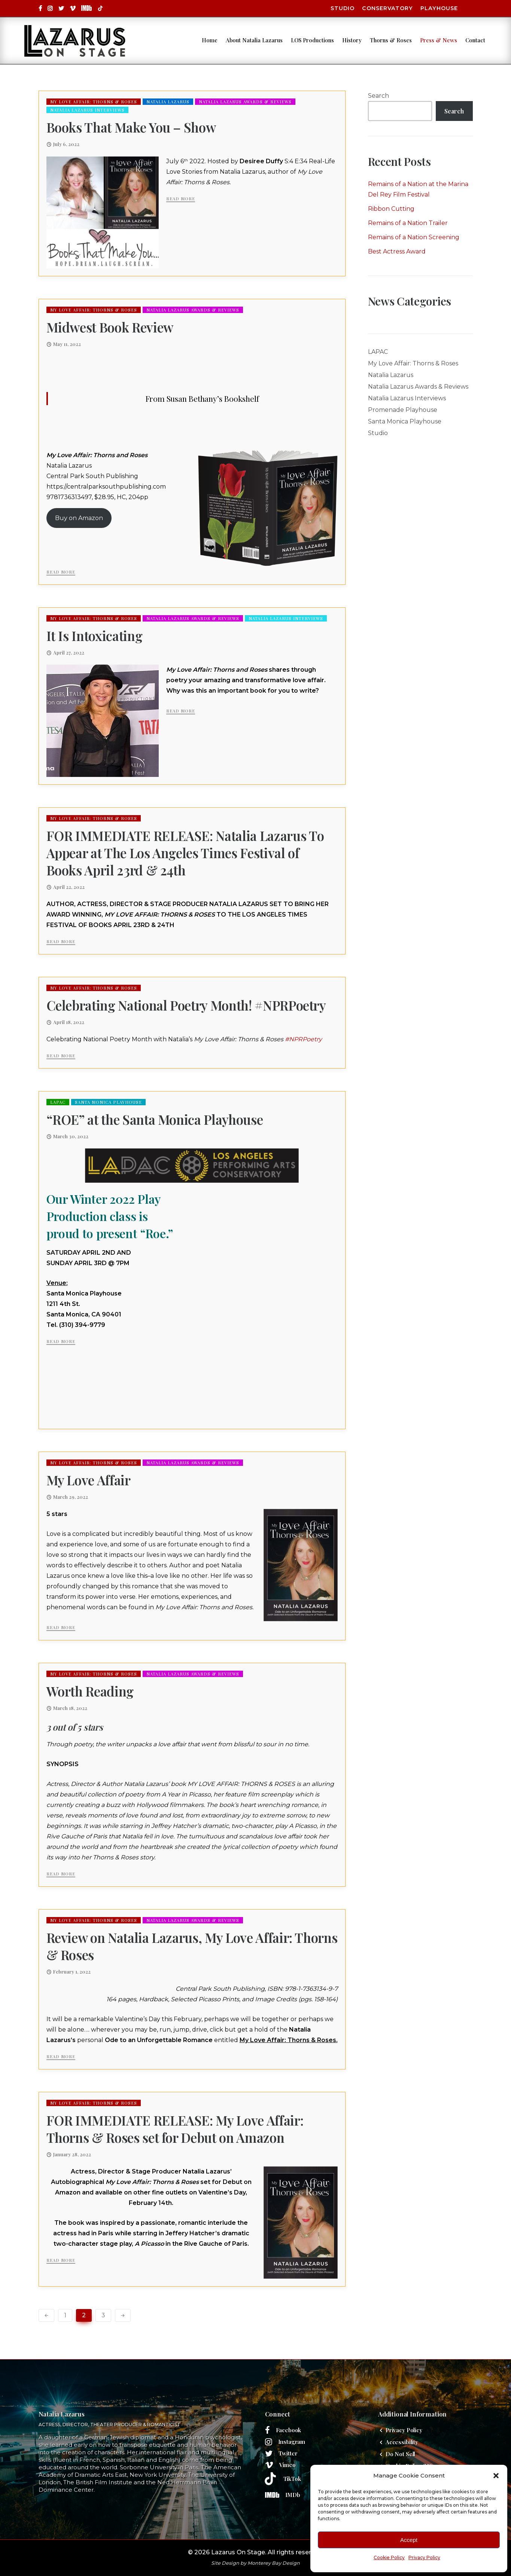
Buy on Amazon (79, 518)
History (337, 35)
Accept (408, 2540)
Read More (180, 198)
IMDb (292, 2494)
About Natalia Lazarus (239, 35)
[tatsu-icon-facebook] (40, 8)
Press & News (423, 35)
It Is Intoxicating (94, 635)
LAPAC (58, 1102)
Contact (197, 44)
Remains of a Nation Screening (413, 237)
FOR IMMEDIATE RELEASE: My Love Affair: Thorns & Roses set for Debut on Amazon (175, 2129)
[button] (496, 2475)
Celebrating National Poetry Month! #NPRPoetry (186, 1005)
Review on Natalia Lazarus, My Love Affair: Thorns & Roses (192, 1946)
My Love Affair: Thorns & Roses (93, 101)
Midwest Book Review (109, 327)
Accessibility (402, 2442)
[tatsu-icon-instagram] (50, 8)
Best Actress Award (397, 251)
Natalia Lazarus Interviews (87, 110)
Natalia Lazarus (167, 101)
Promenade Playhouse (402, 410)
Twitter (288, 2453)
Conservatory (387, 8)
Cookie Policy (389, 2557)
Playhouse (439, 8)
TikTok (292, 2478)
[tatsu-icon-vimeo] (73, 8)
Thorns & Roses (376, 35)
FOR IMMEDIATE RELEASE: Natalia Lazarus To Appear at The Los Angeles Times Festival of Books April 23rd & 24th (185, 853)
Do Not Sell (400, 2454)
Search (378, 95)
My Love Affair (88, 1480)
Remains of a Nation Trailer (408, 223)
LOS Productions (297, 35)
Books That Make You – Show (131, 127)
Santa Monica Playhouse (108, 1102)
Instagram (291, 2441)
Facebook (288, 2430)
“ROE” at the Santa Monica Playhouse (154, 1119)
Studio (343, 8)
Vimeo (287, 2465)
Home (195, 35)
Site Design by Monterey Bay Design (255, 2563)
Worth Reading (90, 1691)
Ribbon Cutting (391, 208)
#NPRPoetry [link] (303, 1039)
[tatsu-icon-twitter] (61, 8)
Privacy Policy (424, 2557)
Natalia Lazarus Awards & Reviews (245, 101)
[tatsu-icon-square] (86, 8)
